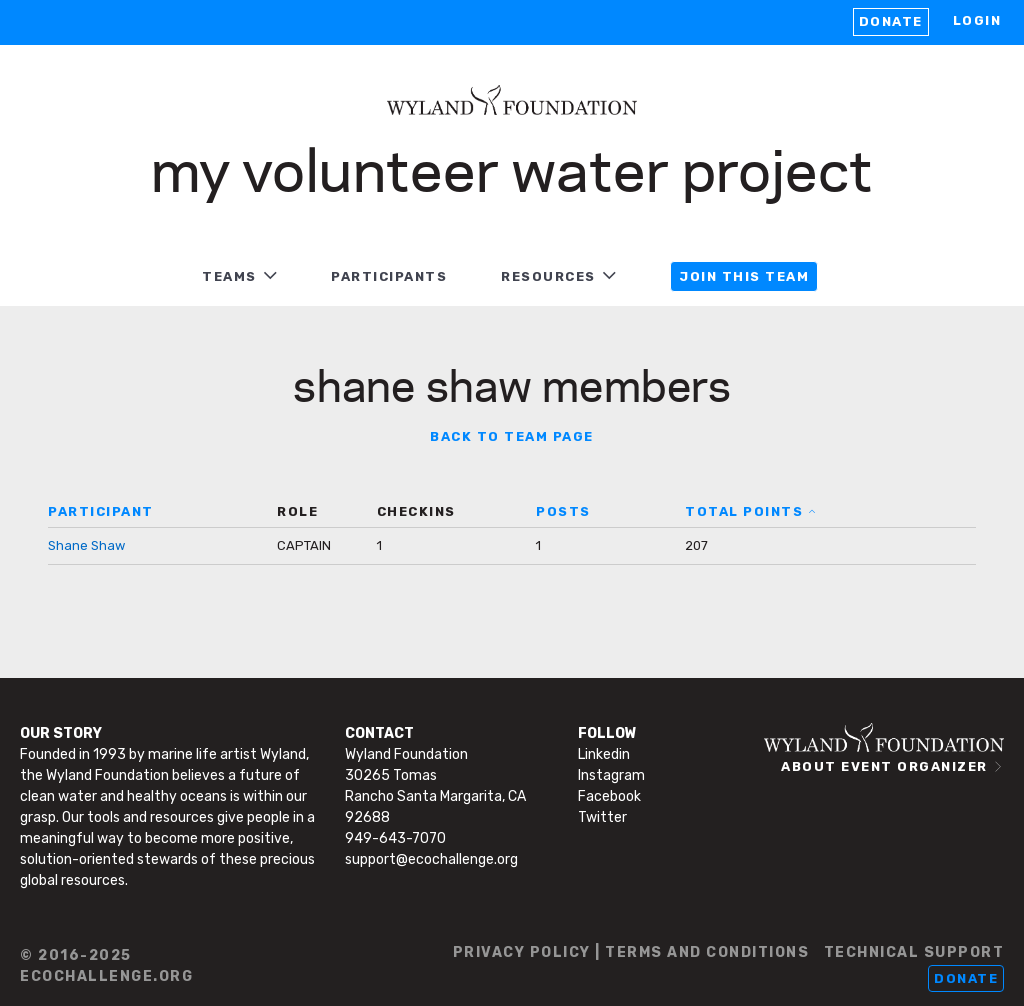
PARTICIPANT (101, 511)
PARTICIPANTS (389, 276)
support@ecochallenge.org (431, 859)
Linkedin (604, 754)
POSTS (563, 511)
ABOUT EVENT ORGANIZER (884, 766)
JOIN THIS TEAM (744, 276)
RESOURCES (548, 276)
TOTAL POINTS (744, 511)
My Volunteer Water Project (512, 167)
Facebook (609, 796)
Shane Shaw (86, 545)
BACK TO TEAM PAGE (512, 436)
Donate (891, 21)
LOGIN (977, 20)
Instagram (611, 775)
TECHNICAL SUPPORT (914, 952)
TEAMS (229, 276)
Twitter (602, 817)
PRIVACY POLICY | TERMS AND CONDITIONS (631, 952)
